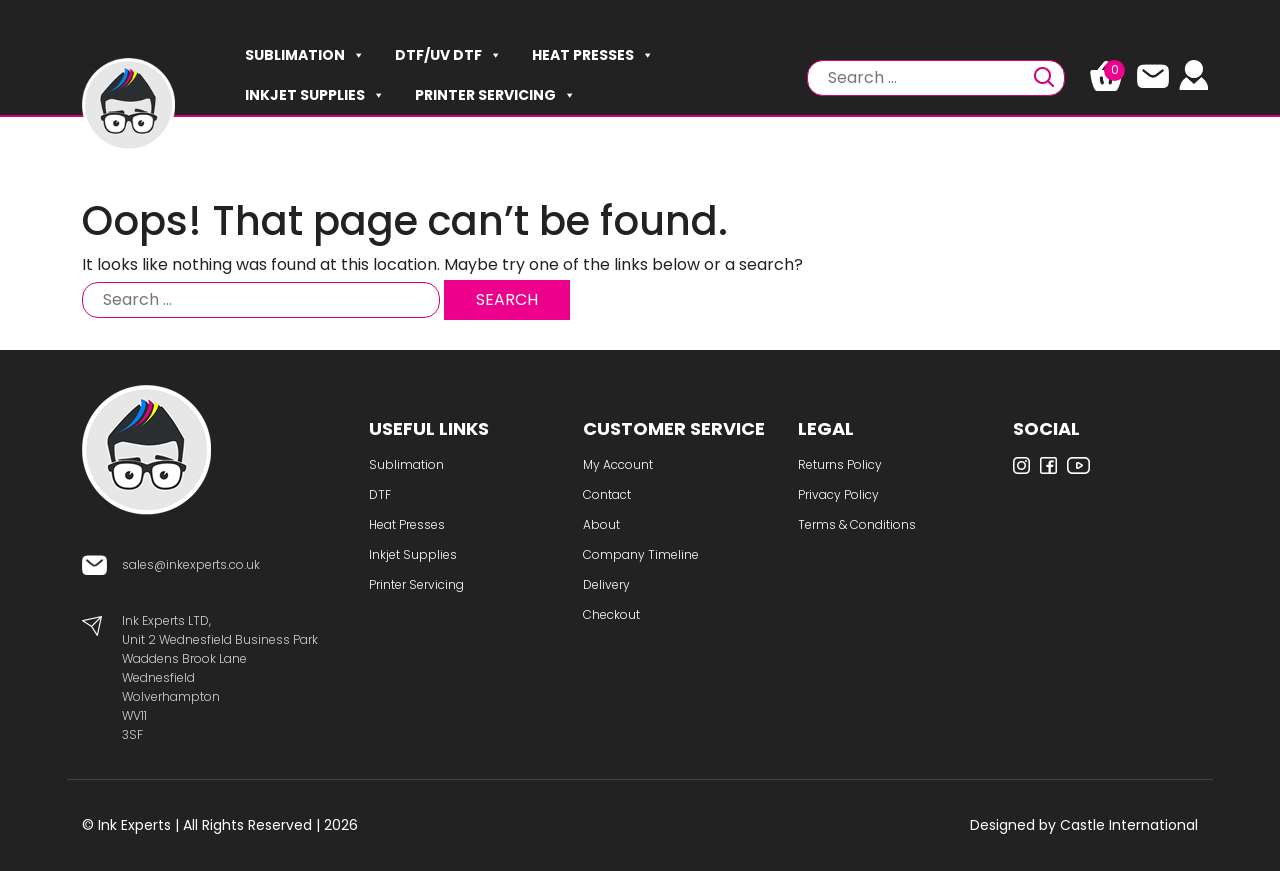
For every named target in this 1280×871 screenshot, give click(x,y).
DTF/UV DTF (448, 55)
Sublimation (305, 55)
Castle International (1129, 825)
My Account (618, 464)
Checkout (611, 614)
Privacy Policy (838, 494)
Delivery (606, 584)
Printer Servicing (495, 95)
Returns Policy (840, 464)
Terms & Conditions (857, 524)
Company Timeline (641, 554)
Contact (607, 494)
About (601, 524)
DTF (380, 494)
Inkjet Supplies (315, 95)
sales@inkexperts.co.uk (191, 564)
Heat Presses (593, 55)
